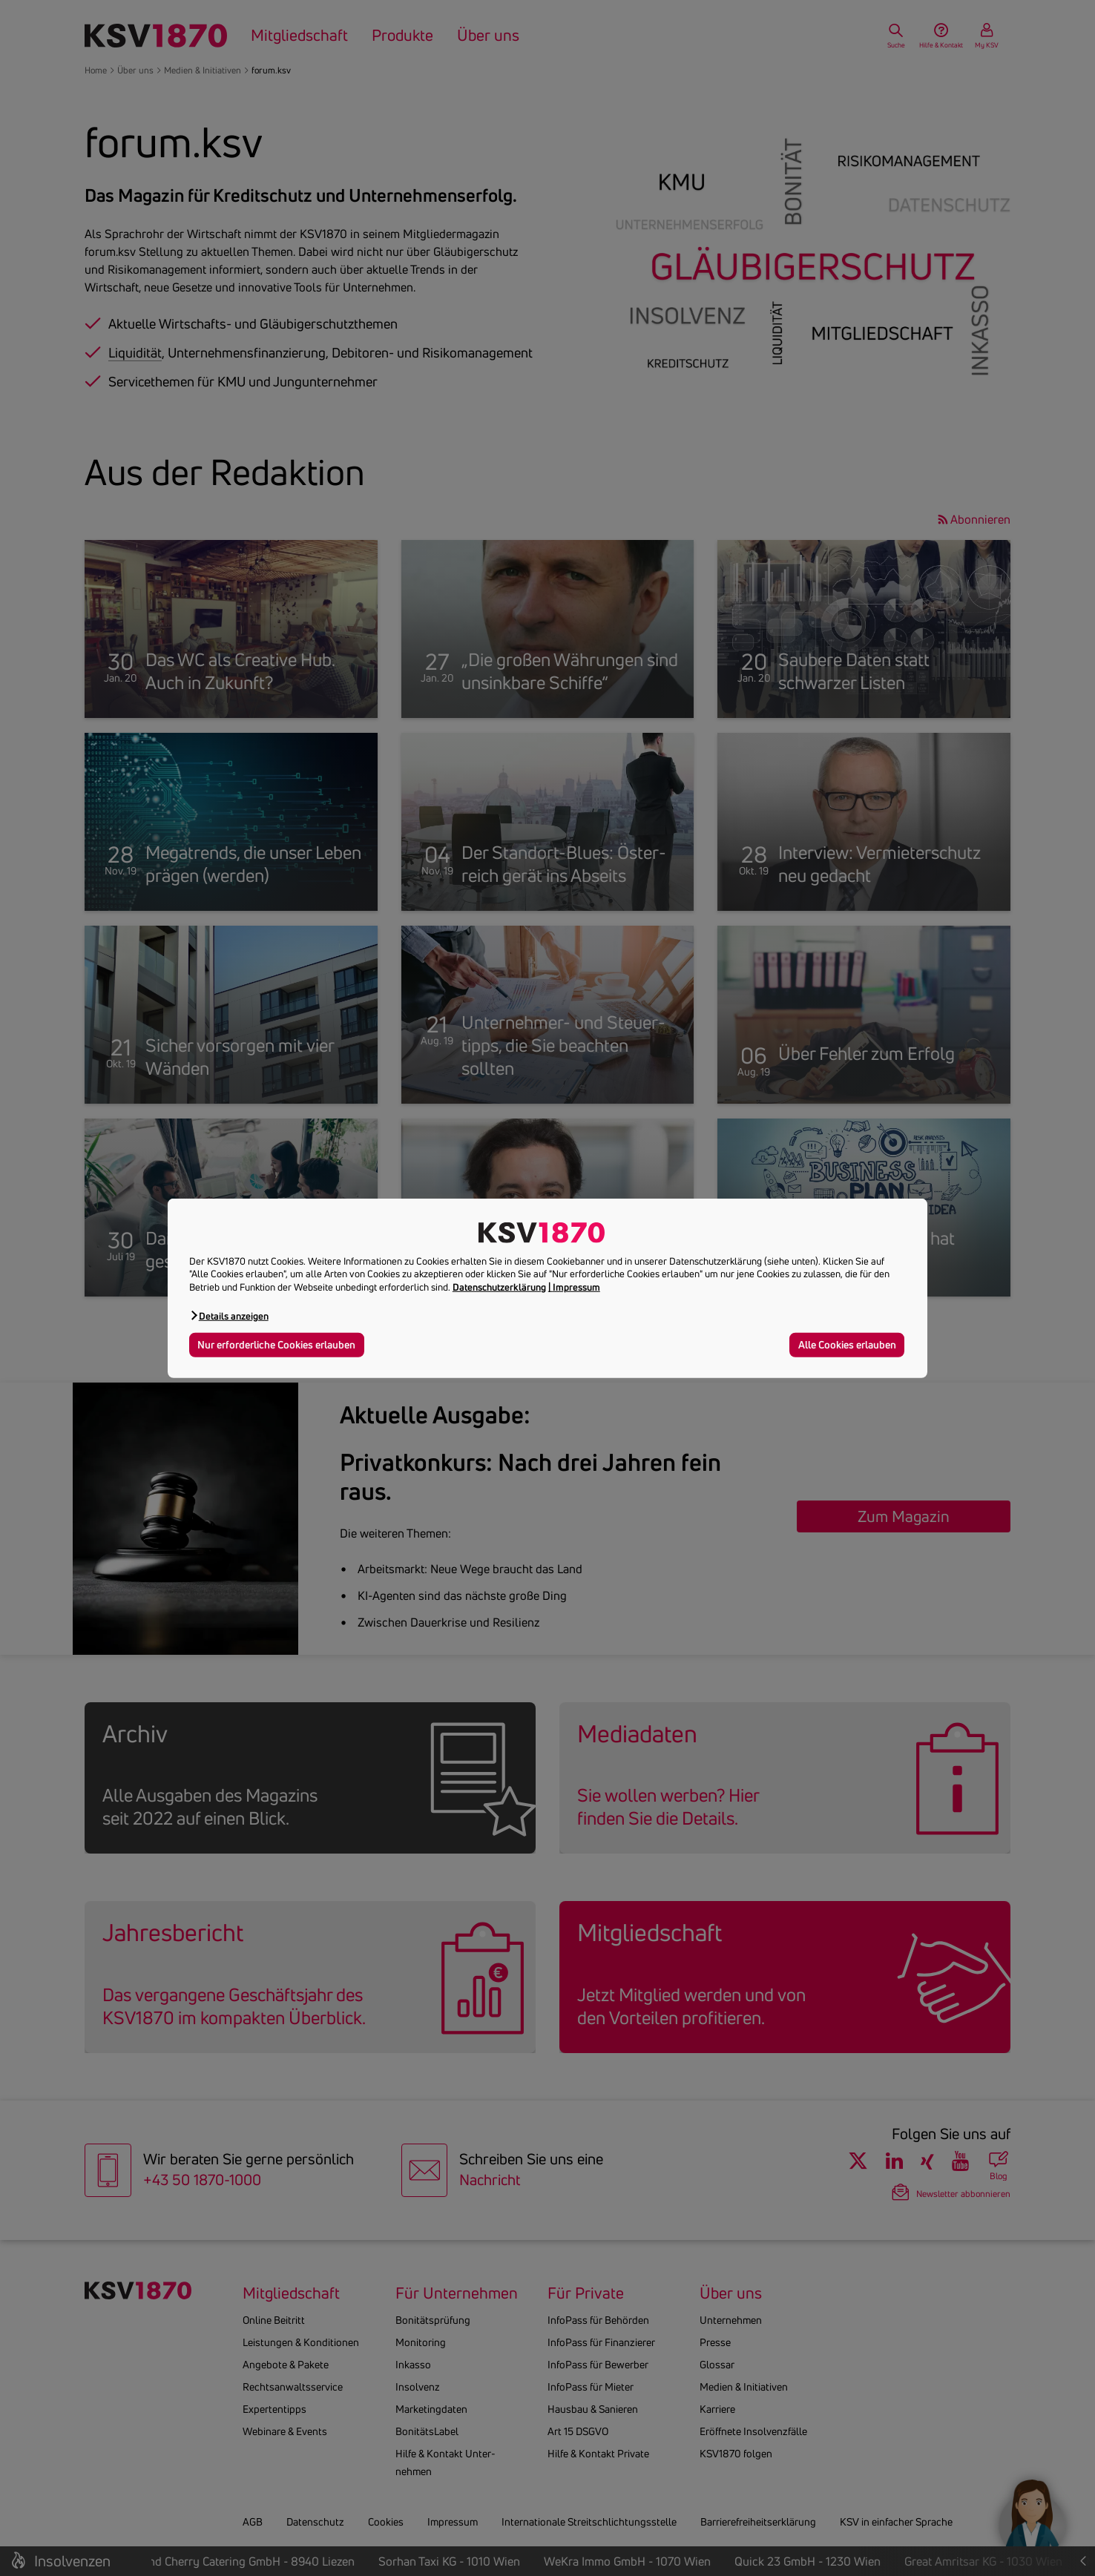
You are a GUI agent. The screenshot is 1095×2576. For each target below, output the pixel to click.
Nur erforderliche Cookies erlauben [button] (276, 1344)
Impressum (576, 1287)
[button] (229, 1315)
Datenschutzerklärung (499, 1287)
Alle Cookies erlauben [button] (847, 1344)
